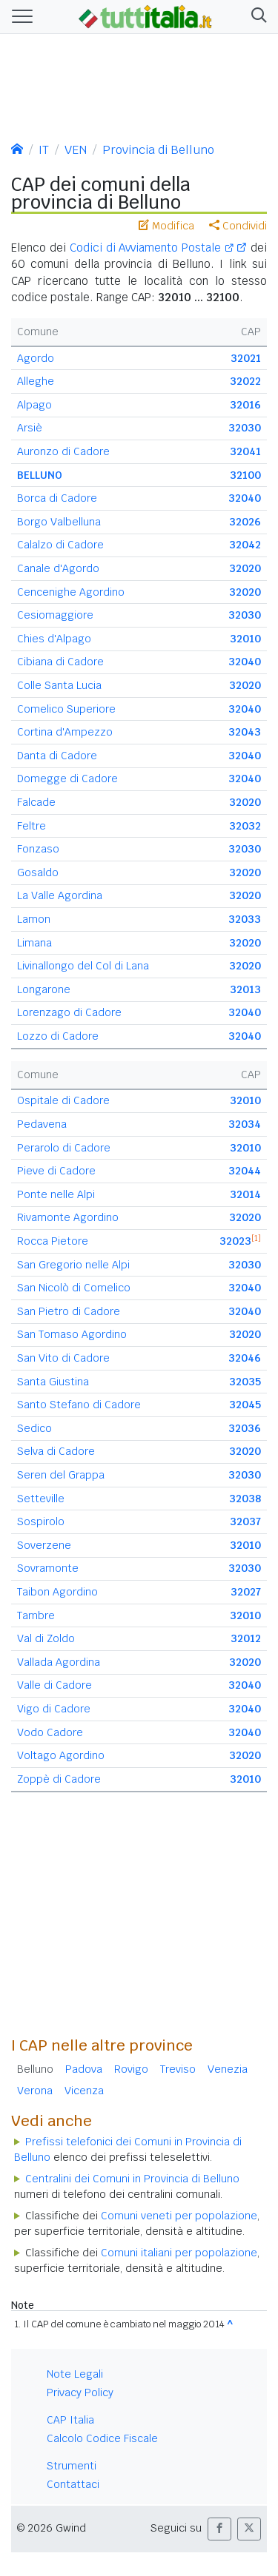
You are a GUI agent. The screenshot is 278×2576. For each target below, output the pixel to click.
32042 (245, 544)
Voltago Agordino (61, 1755)
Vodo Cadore (50, 1732)
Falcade (36, 802)
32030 (244, 427)
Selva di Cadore (56, 1451)
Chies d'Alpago (54, 638)
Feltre (31, 826)
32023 (235, 1241)
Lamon (33, 919)
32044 (244, 1170)
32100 (245, 475)
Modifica (166, 225)
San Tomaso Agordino (72, 1334)
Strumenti (71, 2465)
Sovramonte (48, 1568)
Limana (34, 942)
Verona (35, 2090)
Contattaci (73, 2484)
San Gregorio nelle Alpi (73, 1264)
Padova (83, 2069)
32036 (244, 1428)
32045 (245, 1404)
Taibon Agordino (57, 1591)
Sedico (34, 1428)
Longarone (43, 989)
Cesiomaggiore (55, 615)
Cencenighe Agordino (71, 592)
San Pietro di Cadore (68, 1311)
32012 (246, 1638)
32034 (244, 1124)
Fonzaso (38, 848)
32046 (244, 1358)
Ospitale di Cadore (63, 1100)
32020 (245, 568)
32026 (245, 521)
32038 (245, 1498)
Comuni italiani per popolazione (179, 2252)
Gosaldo (38, 872)
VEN (75, 150)
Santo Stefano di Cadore (79, 1404)
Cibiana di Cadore (60, 661)
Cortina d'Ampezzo (65, 732)
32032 (245, 826)
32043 (244, 732)
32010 (245, 638)
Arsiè (29, 427)
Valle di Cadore (54, 1685)
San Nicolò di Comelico (73, 1287)
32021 (246, 358)
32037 (245, 1521)
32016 (245, 404)
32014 (245, 1194)
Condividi (238, 225)
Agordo (35, 358)
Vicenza (84, 2090)
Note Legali (75, 2374)
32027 (246, 1591)
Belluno (35, 2069)
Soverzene (44, 1545)
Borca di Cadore (57, 498)
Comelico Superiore (66, 709)
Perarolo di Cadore (63, 1147)
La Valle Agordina (59, 895)
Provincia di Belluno (158, 150)
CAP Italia (70, 2420)
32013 (245, 989)
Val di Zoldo (46, 1638)
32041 (245, 451)
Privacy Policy (80, 2392)
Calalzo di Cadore (60, 544)
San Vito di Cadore (63, 1358)
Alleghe (35, 381)
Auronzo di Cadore (63, 451)
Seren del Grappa (61, 1475)
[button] (256, 16)
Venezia (228, 2069)
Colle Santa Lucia (59, 685)
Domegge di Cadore (67, 778)
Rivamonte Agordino (68, 1217)
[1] (256, 1238)
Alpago (34, 404)
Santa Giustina (53, 1381)
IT (44, 150)
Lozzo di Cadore (58, 1036)
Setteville (40, 1498)
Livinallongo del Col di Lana (83, 965)
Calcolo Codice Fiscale (102, 2438)
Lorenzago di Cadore (69, 1012)
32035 (245, 1381)
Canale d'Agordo (58, 568)
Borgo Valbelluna (59, 521)
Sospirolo (40, 1521)
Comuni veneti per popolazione (179, 2215)
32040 (244, 498)
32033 (244, 919)
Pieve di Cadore (56, 1170)
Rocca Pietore (52, 1241)
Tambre (36, 1615)
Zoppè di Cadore (59, 1779)
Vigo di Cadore (53, 1708)
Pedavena (42, 1124)
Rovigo (131, 2069)
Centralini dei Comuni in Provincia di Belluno (132, 2178)
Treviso (178, 2069)
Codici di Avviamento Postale (152, 248)
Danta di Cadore (57, 755)
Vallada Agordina (58, 1662)
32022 (245, 381)
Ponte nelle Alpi (56, 1194)
